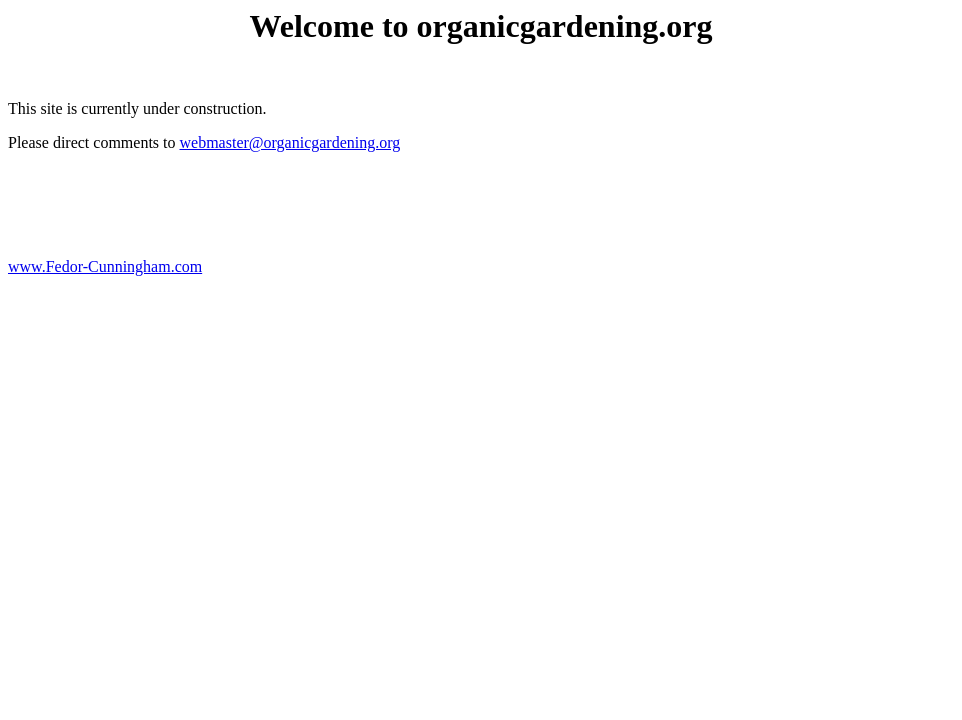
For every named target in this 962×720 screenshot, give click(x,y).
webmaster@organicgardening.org (290, 142)
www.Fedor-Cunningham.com (105, 266)
